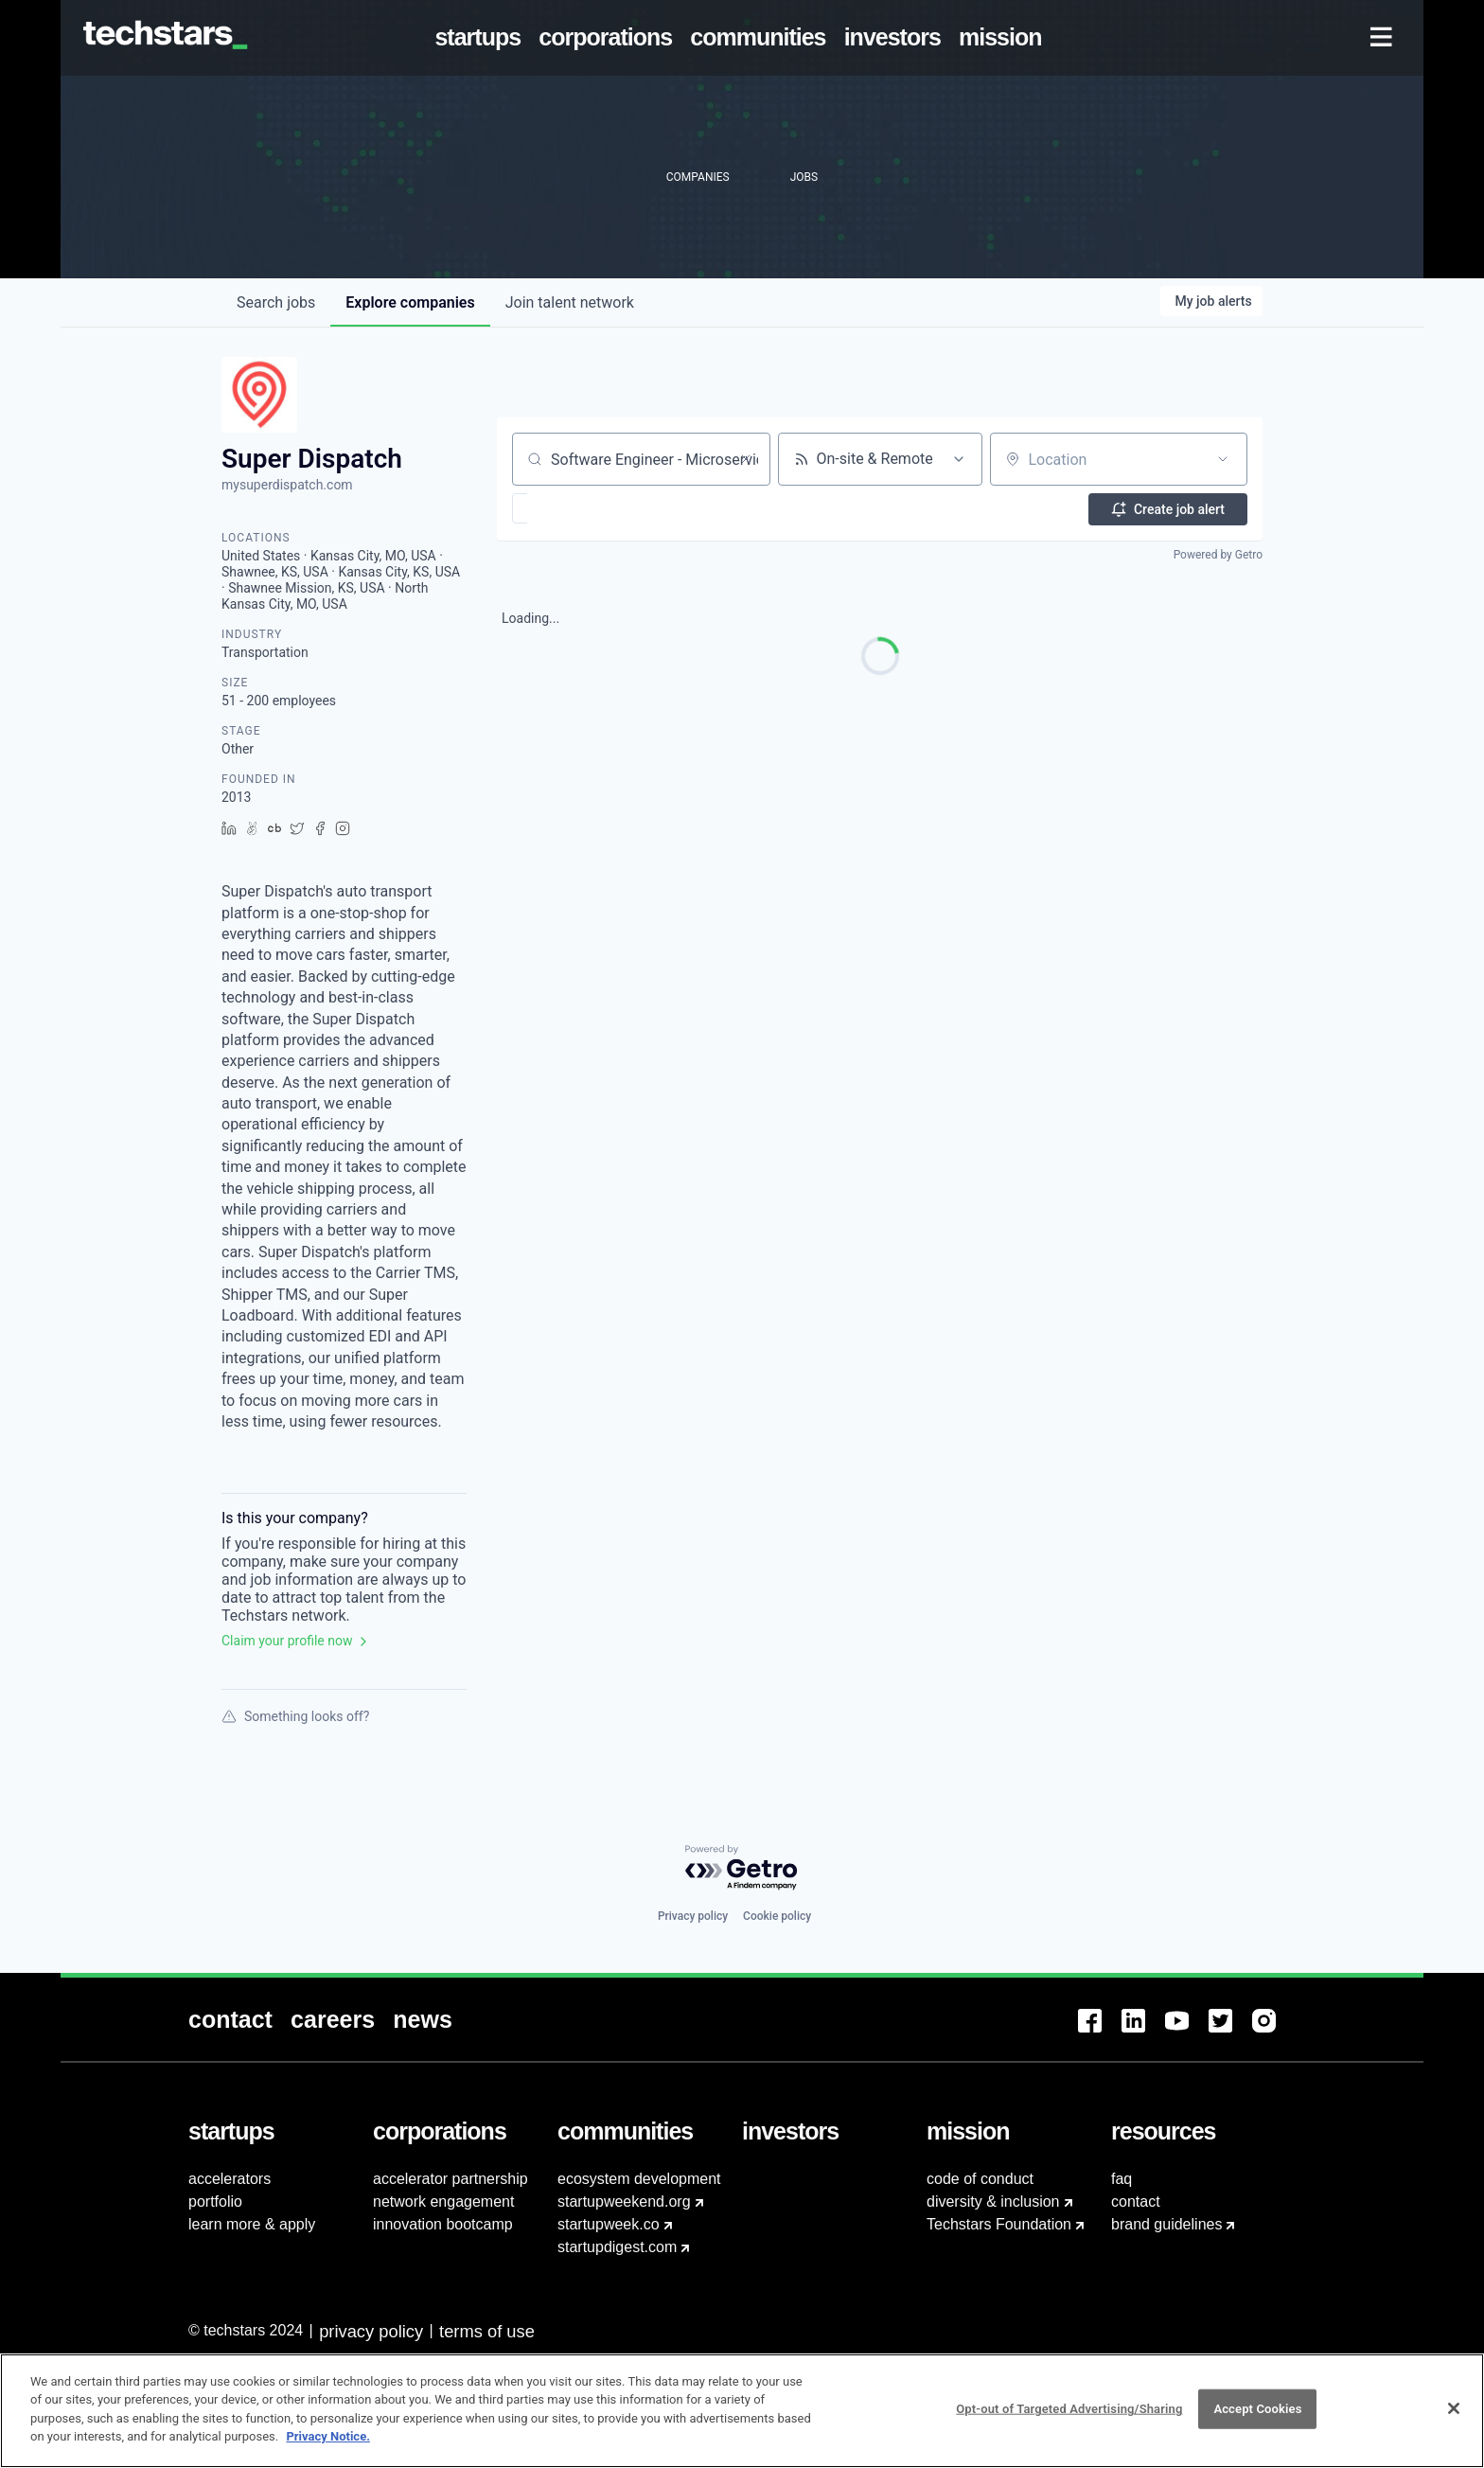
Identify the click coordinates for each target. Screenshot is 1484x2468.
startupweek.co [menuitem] (608, 2224)
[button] (575, 508)
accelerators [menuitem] (229, 2179)
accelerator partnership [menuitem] (450, 2179)
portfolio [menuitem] (215, 2201)
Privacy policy (693, 1916)
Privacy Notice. (328, 2436)
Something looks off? (295, 1716)
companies (409, 302)
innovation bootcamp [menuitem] (443, 2224)
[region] (742, 2410)
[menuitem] (482, 38)
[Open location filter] (1223, 459)
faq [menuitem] (1121, 2179)
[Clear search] (746, 459)
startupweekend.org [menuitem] (624, 2201)
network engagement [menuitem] (443, 2201)
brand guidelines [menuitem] (1166, 2224)
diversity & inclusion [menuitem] (993, 2201)
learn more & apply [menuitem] (251, 2224)
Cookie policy (777, 1916)
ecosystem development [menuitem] (639, 2179)
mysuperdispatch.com (287, 484)
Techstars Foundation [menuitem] (999, 2224)
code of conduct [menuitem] (980, 2179)
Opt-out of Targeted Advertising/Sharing (1069, 2409)
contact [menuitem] (1135, 2201)
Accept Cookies (1257, 2409)
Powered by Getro (1218, 554)
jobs (276, 302)
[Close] (1454, 2408)
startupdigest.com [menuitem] (617, 2247)
